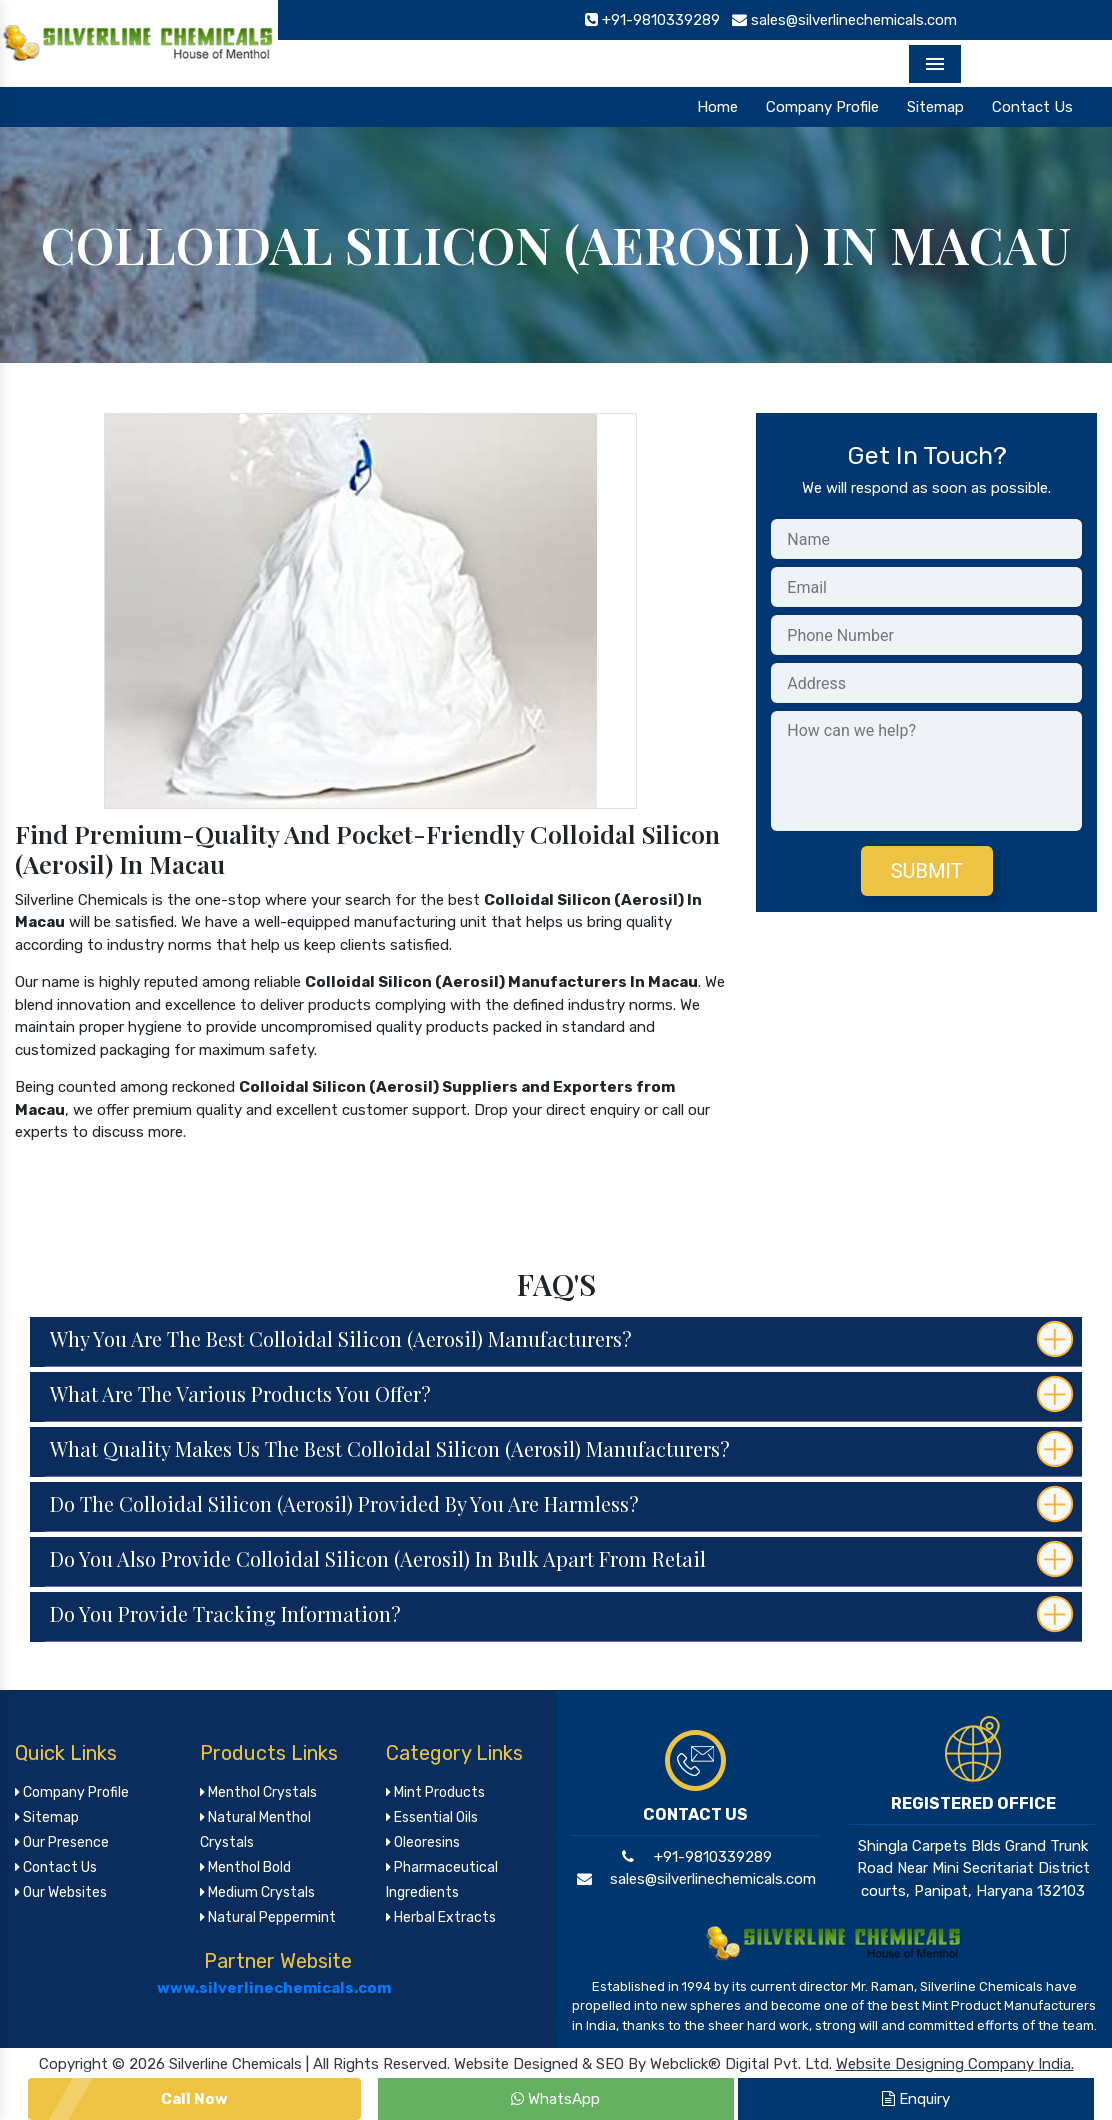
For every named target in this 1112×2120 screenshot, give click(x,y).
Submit (927, 871)
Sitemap (935, 107)
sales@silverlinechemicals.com (694, 1879)
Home (717, 107)
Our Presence (62, 1842)
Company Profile (822, 107)
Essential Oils (432, 1817)
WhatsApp (555, 2099)
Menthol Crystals (258, 1792)
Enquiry (916, 2099)
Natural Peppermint (268, 1917)
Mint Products (435, 1792)
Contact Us (1032, 107)
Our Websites (61, 1892)
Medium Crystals (257, 1892)
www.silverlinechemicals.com (274, 1988)
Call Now (194, 2099)
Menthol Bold (245, 1867)
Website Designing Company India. (955, 2064)
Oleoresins (423, 1842)
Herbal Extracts (441, 1917)
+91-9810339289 (694, 1857)
